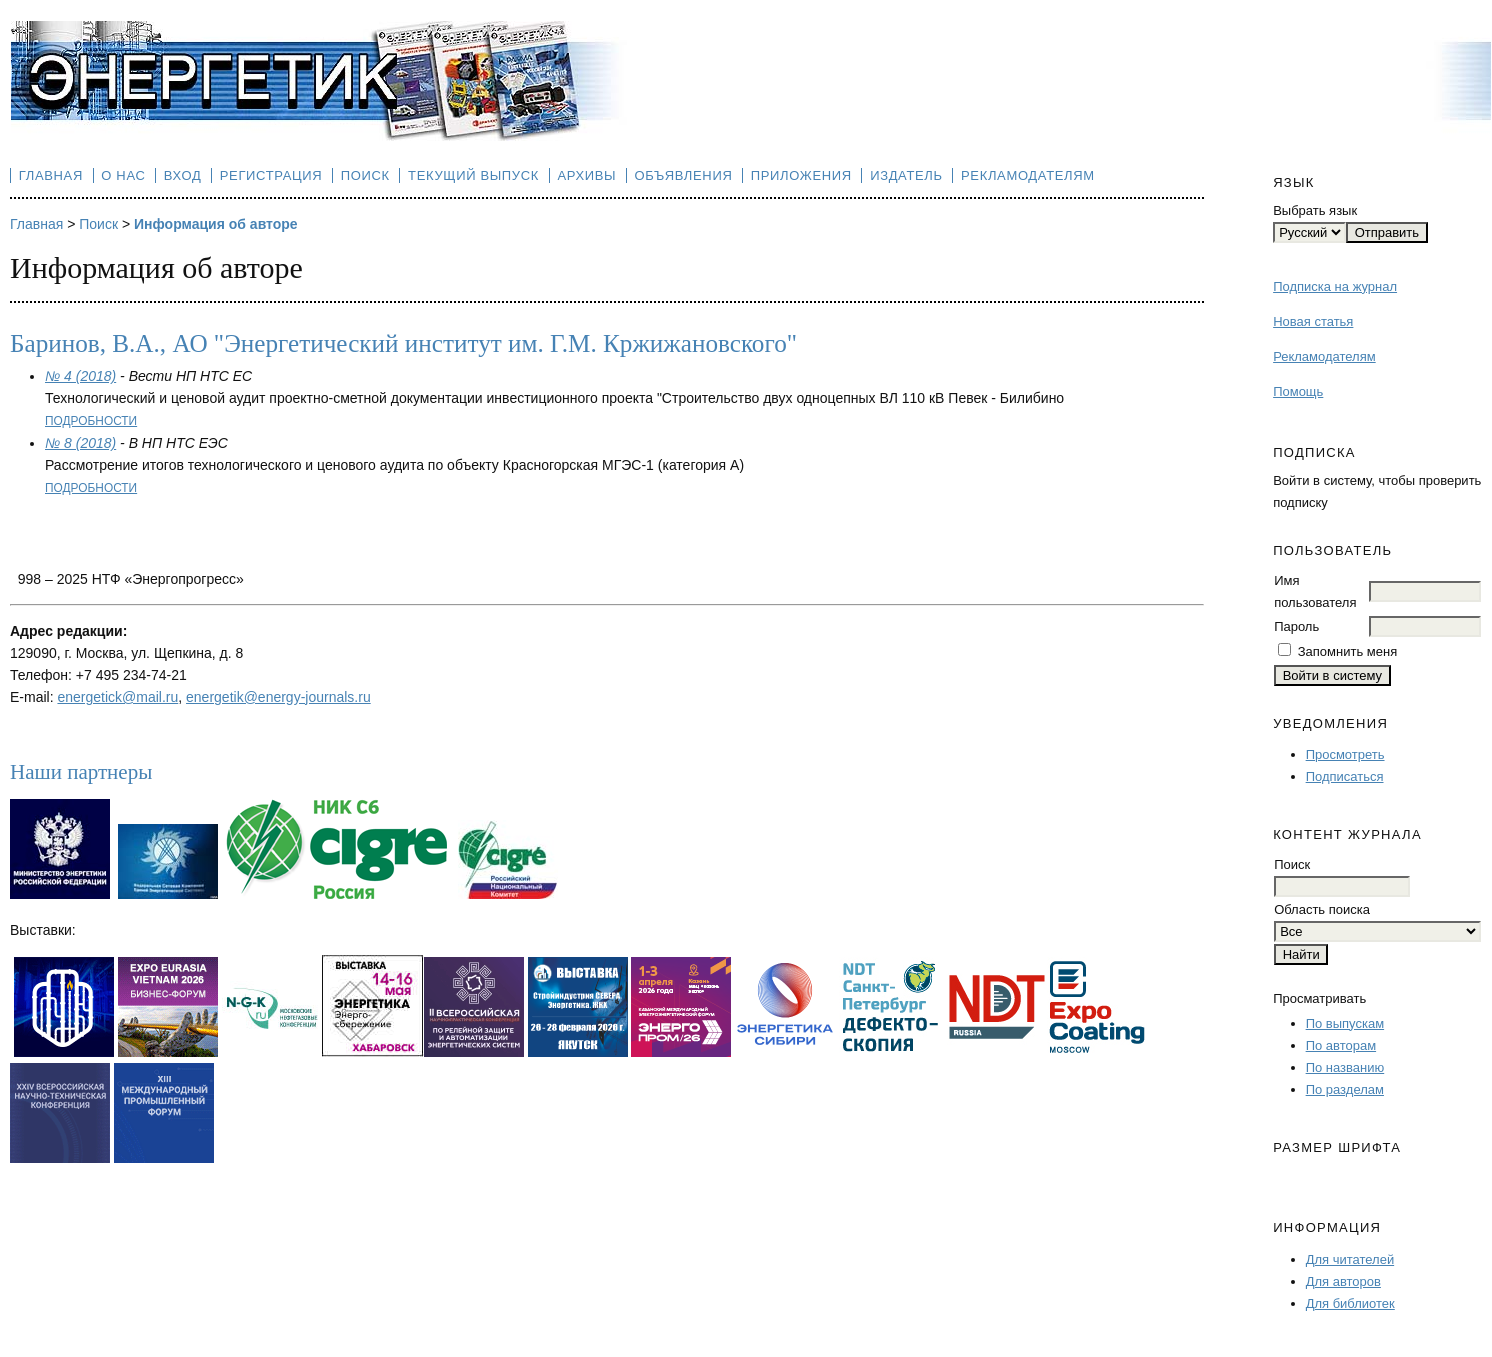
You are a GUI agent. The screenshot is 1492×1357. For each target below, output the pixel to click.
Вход (183, 175)
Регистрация (271, 175)
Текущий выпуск (473, 175)
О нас (123, 175)
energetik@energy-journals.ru (278, 697)
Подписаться (1345, 776)
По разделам (1345, 1089)
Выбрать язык (1315, 210)
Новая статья (1313, 321)
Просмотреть (1345, 754)
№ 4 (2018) (80, 376)
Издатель (906, 175)
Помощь (1298, 391)
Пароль (1296, 626)
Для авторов (1343, 1281)
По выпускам (1345, 1023)
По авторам (1341, 1045)
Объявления (684, 175)
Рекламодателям (1324, 356)
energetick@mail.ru (117, 697)
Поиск (365, 175)
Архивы (586, 175)
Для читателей (1350, 1259)
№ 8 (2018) (80, 443)
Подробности (91, 421)
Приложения (801, 175)
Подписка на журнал (1335, 286)
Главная (51, 175)
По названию (1345, 1067)
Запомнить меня (1347, 651)
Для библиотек (1350, 1303)
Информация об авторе (216, 224)
